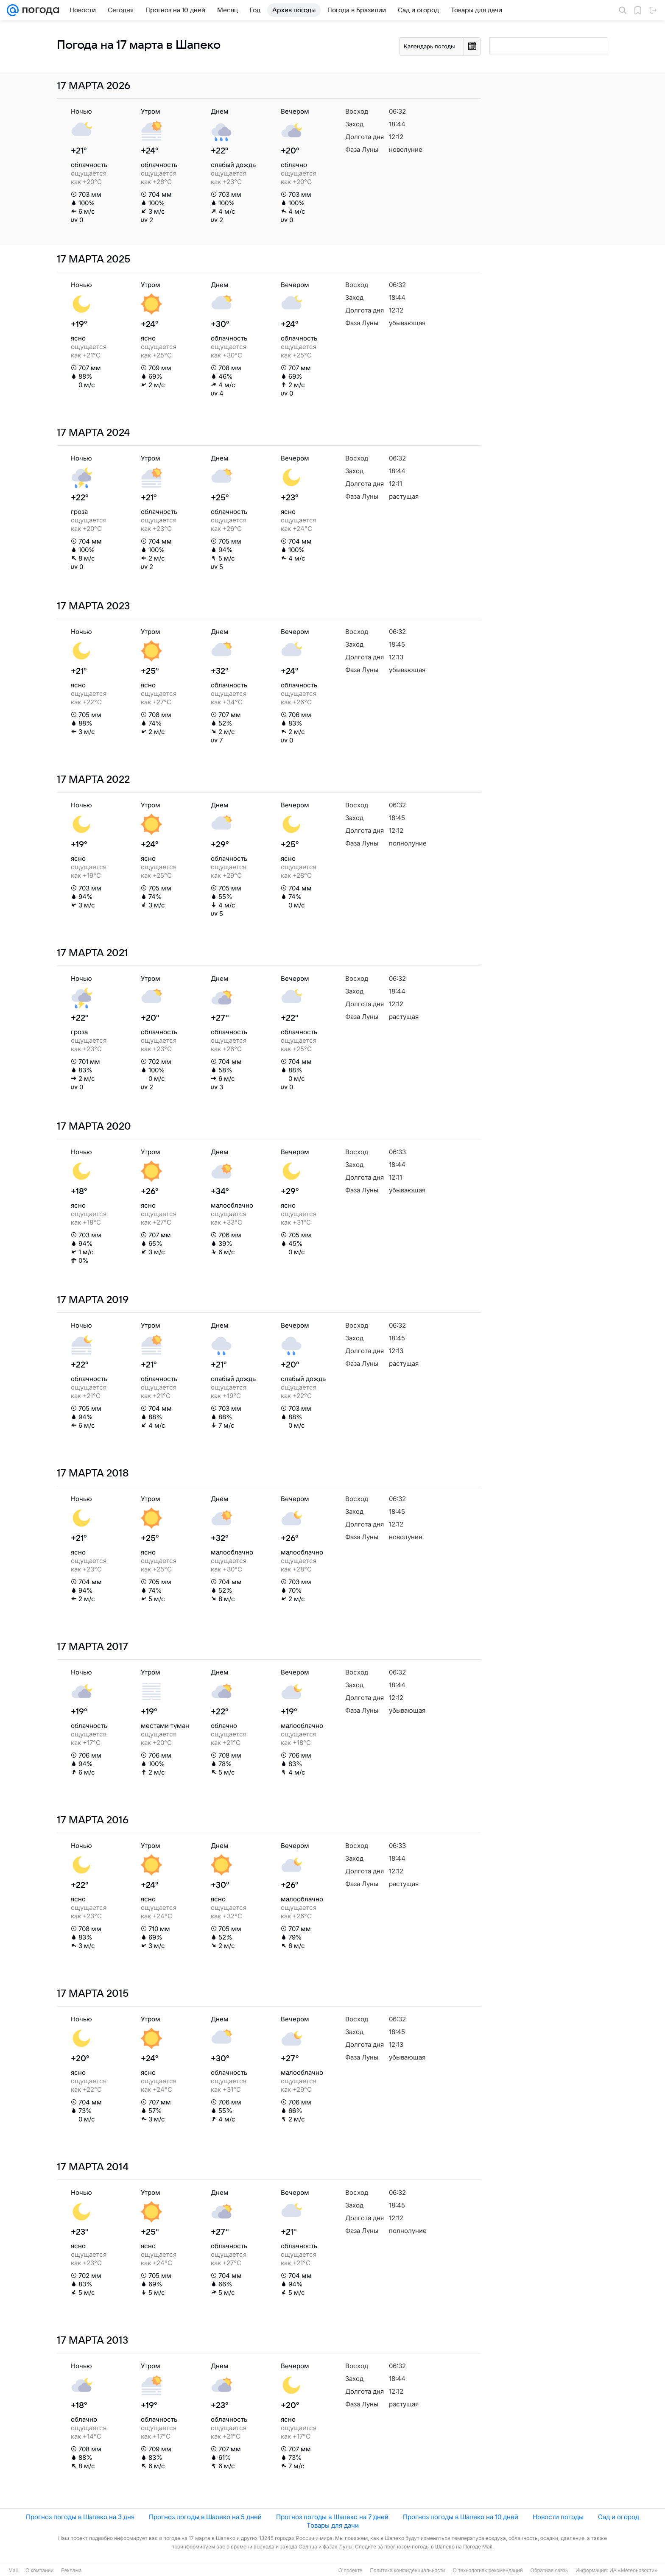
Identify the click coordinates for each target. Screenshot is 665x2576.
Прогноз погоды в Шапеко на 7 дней (332, 2517)
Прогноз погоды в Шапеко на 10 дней (460, 2517)
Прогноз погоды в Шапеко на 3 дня (80, 2517)
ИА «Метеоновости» (633, 2570)
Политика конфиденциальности (407, 2570)
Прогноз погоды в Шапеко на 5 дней (205, 2517)
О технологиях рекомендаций (487, 2570)
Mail (13, 2570)
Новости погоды (558, 2517)
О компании (39, 2570)
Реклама (71, 2570)
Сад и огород (618, 2517)
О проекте (350, 2570)
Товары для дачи (333, 2525)
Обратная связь (549, 2570)
